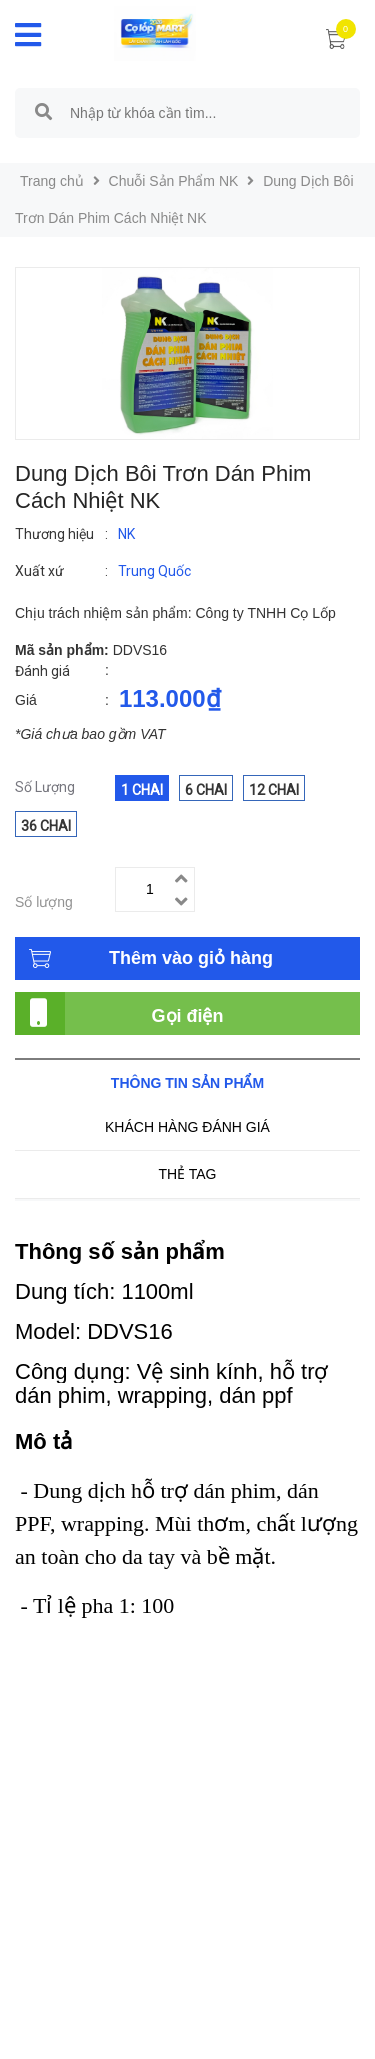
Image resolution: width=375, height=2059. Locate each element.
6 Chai (206, 790)
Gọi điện (188, 1016)
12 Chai (274, 790)
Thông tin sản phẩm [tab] (187, 1083)
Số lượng (44, 902)
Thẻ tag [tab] (187, 1174)
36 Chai (46, 826)
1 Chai (142, 790)
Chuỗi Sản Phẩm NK (174, 181)
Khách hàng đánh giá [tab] (187, 1127)
